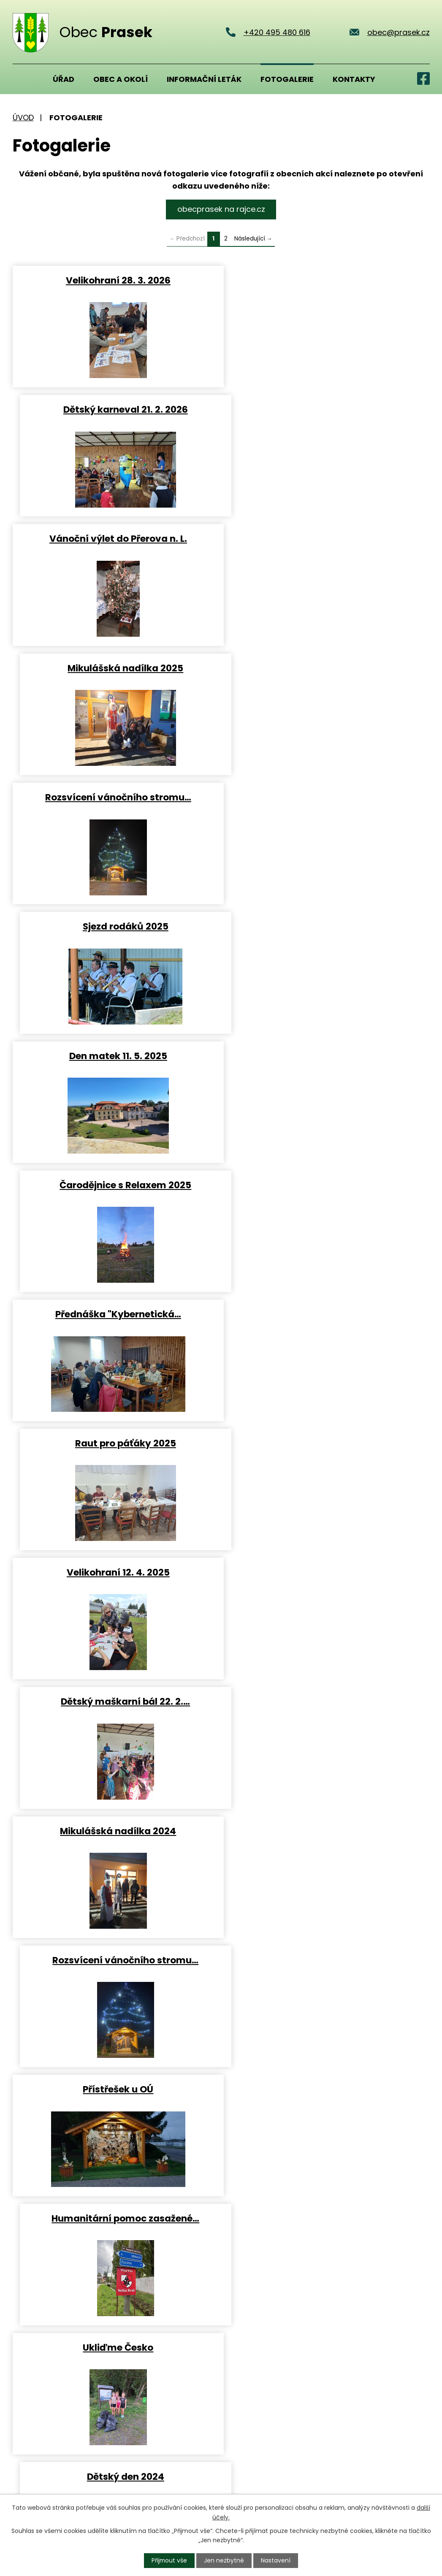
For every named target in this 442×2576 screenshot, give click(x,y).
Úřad (63, 79)
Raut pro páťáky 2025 (327, 796)
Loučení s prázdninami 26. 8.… (327, 1958)
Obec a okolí (120, 79)
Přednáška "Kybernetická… (115, 796)
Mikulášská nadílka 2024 (115, 1054)
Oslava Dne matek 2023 (327, 2087)
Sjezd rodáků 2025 (327, 538)
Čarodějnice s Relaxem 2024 (327, 1441)
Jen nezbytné (224, 2560)
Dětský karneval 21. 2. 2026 (327, 279)
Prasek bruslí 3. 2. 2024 (327, 1700)
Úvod (23, 79)
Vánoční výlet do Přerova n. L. (115, 409)
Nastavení (276, 2560)
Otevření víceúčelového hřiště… (115, 1958)
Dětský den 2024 (327, 1312)
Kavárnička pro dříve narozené (115, 1700)
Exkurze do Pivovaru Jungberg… (115, 1571)
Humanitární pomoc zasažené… (327, 1183)
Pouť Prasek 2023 (115, 2087)
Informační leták (204, 79)
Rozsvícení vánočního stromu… (115, 538)
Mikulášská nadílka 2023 (115, 1829)
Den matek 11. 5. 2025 (115, 667)
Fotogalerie (287, 79)
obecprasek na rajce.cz (221, 209)
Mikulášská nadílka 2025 (327, 409)
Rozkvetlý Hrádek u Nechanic (115, 1441)
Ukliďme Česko (115, 1312)
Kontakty (354, 79)
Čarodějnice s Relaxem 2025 (327, 667)
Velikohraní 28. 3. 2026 (114, 279)
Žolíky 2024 (327, 1571)
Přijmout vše (169, 2560)
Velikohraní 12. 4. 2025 (114, 925)
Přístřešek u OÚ (115, 1183)
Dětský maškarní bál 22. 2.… (327, 925)
